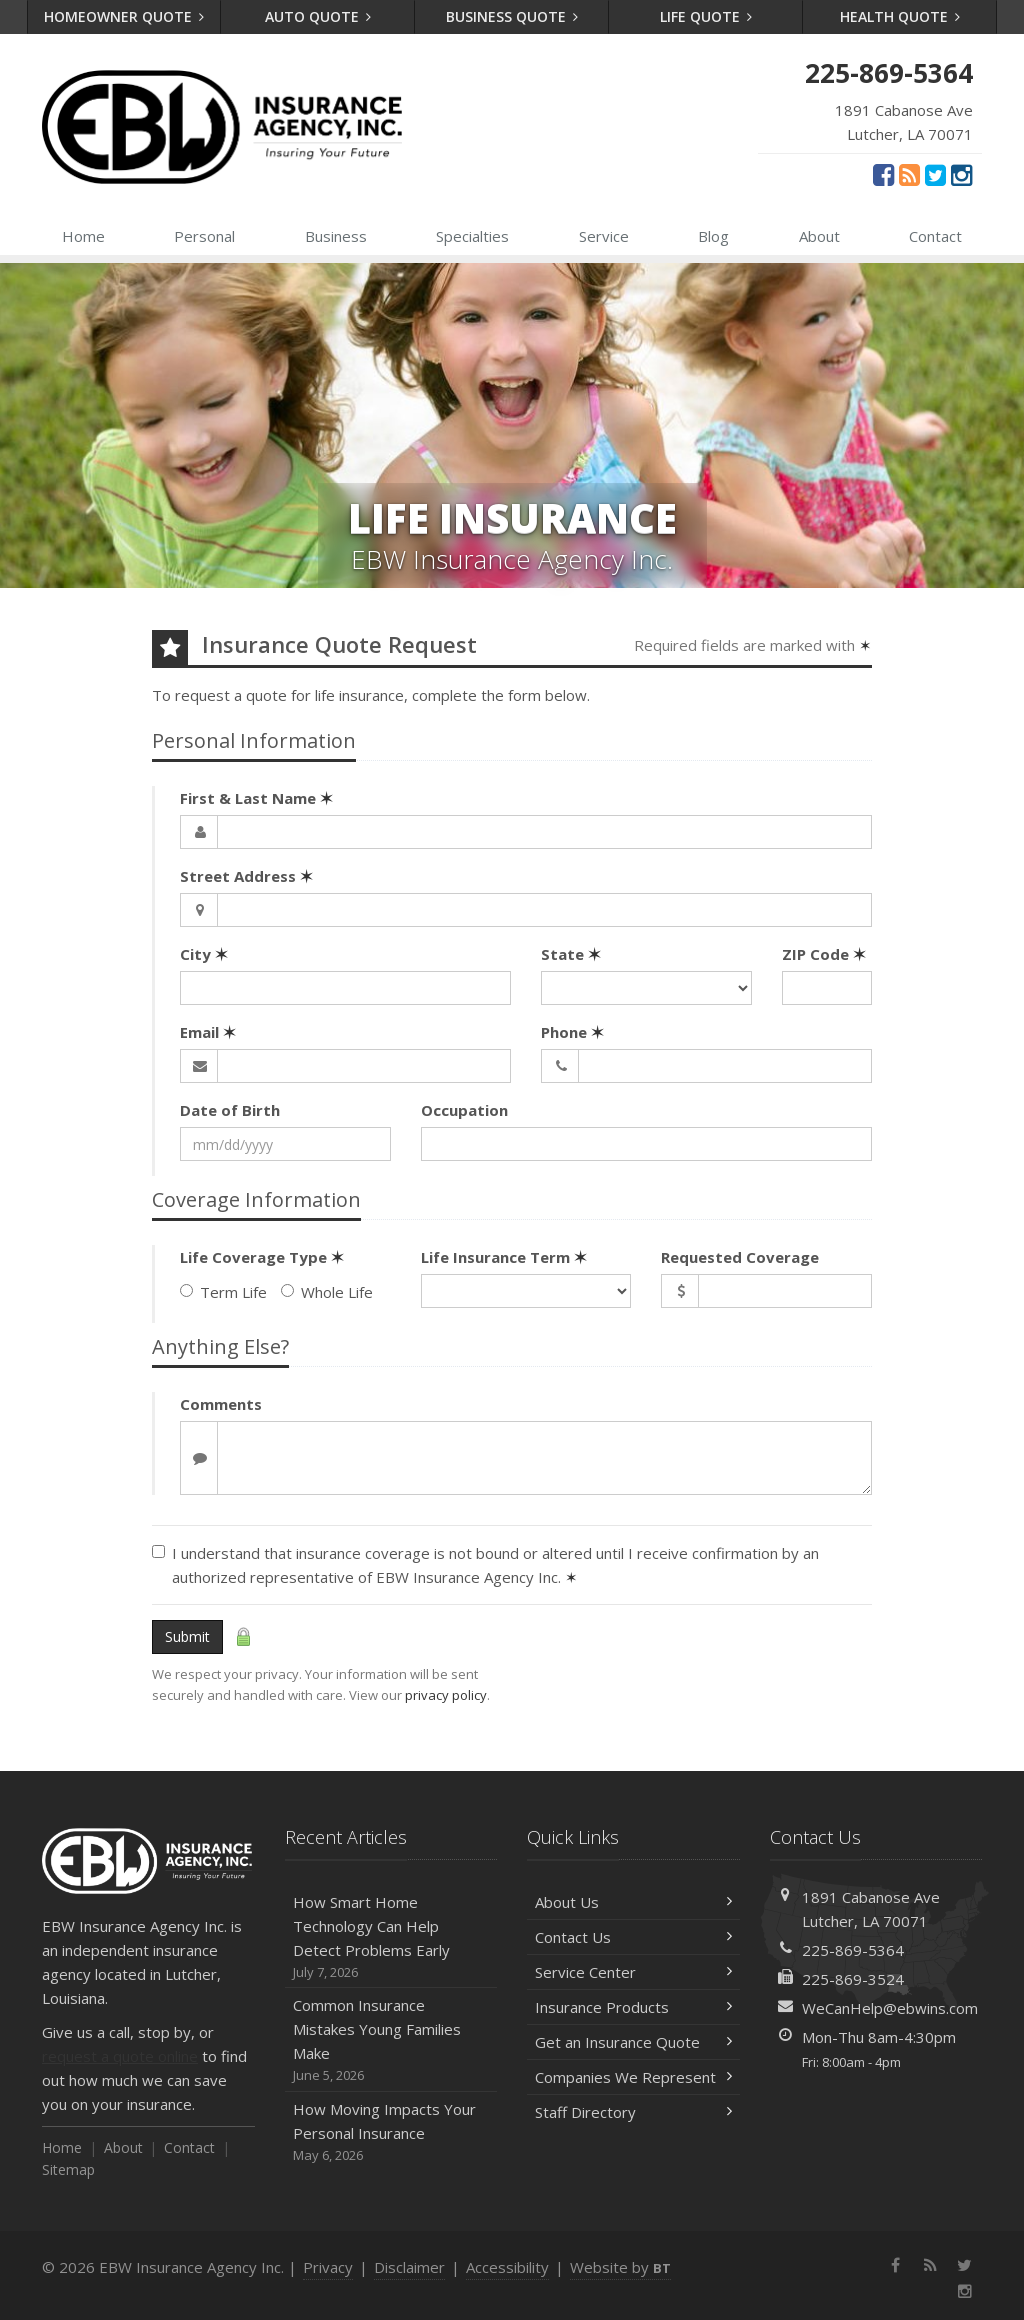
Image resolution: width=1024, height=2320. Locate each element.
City (204, 954)
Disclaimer (409, 2267)
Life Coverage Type (262, 1257)
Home (83, 236)
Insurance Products (633, 2007)
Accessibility (507, 2267)
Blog (713, 236)
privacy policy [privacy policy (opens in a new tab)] (446, 1695)
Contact (935, 236)
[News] (909, 174)
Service (604, 236)
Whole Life (327, 1292)
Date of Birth (230, 1110)
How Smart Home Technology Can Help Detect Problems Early (391, 1937)
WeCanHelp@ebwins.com (890, 2008)
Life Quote (706, 16)
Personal (204, 236)
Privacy (328, 2267)
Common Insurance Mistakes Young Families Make (391, 2040)
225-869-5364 (853, 1950)
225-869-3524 (853, 1979)
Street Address (246, 876)
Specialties (472, 236)
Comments (221, 1404)
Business (336, 236)
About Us (633, 1902)
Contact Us (633, 1937)
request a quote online (120, 2056)
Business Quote (512, 16)
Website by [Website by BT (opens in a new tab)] (620, 2267)
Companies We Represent (633, 2077)
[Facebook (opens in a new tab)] (883, 174)
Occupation (464, 1110)
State (571, 954)
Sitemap (68, 2169)
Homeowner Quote (124, 16)
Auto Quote (318, 16)
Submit (187, 1636)
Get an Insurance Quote (633, 2042)
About (819, 236)
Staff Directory (633, 2112)
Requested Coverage (740, 1257)
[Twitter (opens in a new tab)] (935, 174)
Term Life (223, 1292)
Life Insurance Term (504, 1257)
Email (208, 1032)
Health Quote (900, 16)
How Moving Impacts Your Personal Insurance (391, 2132)
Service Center (633, 1972)
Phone (572, 1032)
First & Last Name (256, 798)
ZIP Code (824, 954)
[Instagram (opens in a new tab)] (961, 174)
